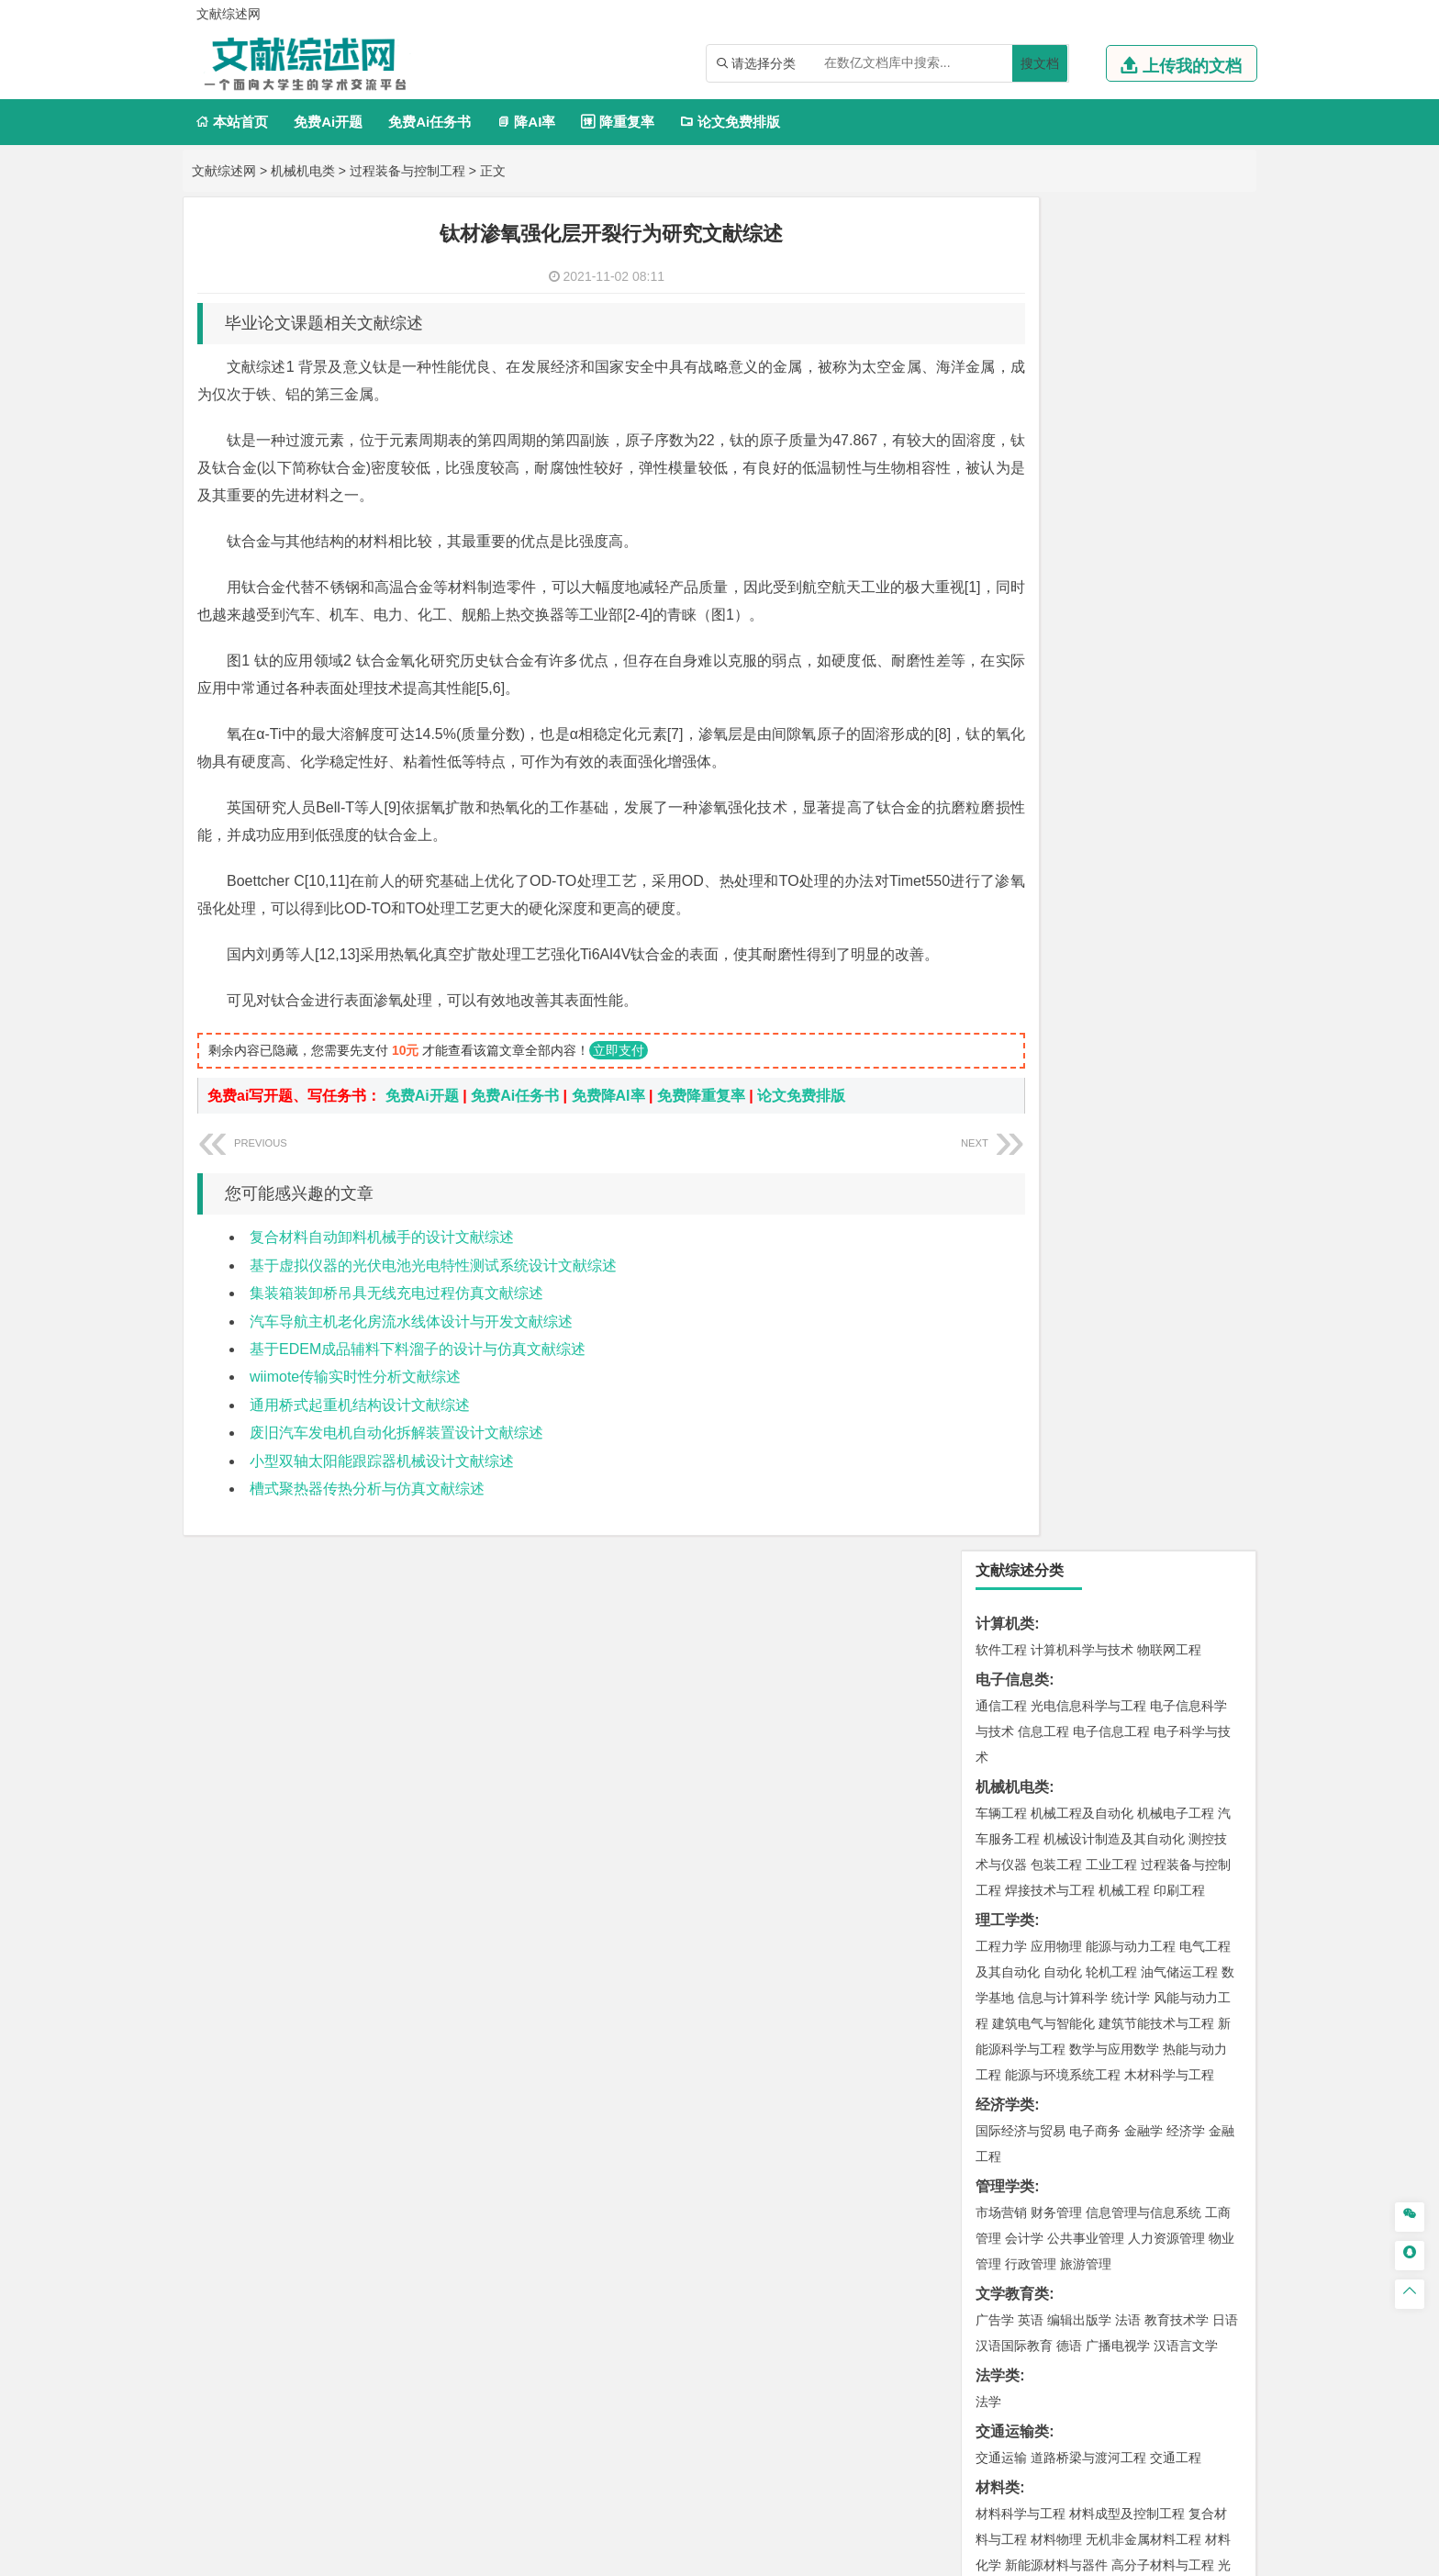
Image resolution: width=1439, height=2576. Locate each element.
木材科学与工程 (1169, 721)
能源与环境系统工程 (1063, 721)
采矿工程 (1137, 1697)
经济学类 (1005, 751)
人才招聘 (1052, 2384)
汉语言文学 (1186, 992)
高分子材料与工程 (1162, 1211)
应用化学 (1095, 1835)
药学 (1082, 1861)
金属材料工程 (1107, 1237)
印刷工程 (1179, 537)
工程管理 (1150, 1401)
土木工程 (1056, 1375)
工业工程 (1111, 511)
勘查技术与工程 (1118, 1723)
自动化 (1062, 618)
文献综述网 (224, 170)
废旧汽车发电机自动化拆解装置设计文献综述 (396, 1460)
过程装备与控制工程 (407, 170)
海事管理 (1001, 1293)
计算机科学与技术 (1082, 296)
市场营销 (1001, 859)
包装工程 (1056, 511)
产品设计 (1124, 1942)
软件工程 (1001, 296)
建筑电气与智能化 (1043, 670)
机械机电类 (303, 170)
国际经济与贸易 (1020, 777)
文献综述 (1005, 2222)
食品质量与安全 (1020, 1861)
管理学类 (1005, 833)
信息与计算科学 (1063, 644)
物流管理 (1056, 1779)
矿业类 (998, 1671)
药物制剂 (1124, 1861)
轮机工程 (1111, 618)
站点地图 (900, 2555)
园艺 (988, 2106)
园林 (1128, 2106)
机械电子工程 (1175, 460)
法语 (1128, 966)
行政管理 (1030, 910)
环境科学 (1056, 1615)
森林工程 (1170, 2106)
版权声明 (1150, 2384)
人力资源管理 (1166, 885)
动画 (1221, 1942)
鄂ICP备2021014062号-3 (796, 2555)
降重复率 (617, 121)
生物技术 (1205, 1835)
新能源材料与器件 (1056, 1211)
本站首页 (231, 121)
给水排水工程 (1043, 1452)
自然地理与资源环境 (1118, 1534)
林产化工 (1212, 1886)
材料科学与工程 (1020, 1160)
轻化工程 (1017, 1886)
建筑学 (995, 1401)
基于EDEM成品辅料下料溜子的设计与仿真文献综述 (418, 1376)
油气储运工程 (1179, 618)
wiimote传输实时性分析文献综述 (355, 1404)
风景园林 (1150, 1968)
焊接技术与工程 (1050, 537)
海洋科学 (1017, 1319)
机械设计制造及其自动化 (1114, 485)
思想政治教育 (1014, 2050)
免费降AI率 (608, 1123)
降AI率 (525, 121)
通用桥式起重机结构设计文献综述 (360, 1432)
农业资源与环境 (1079, 2131)
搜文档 (1040, 63)
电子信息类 (1012, 326)
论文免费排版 (730, 121)
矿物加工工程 (1014, 1697)
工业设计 (1179, 1942)
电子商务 (1095, 777)
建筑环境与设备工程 (1088, 1426)
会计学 (1024, 885)
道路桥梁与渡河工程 (1088, 1104)
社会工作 (1082, 2050)
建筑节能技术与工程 (1156, 670)
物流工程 (1001, 1779)
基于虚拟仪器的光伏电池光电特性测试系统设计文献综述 (433, 1293)
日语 (1225, 966)
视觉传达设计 (1014, 1968)
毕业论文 (1005, 2161)
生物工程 (1073, 1886)
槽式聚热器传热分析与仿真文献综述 (367, 1516)
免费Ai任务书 (429, 121)
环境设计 (1001, 1942)
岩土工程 (1001, 1375)
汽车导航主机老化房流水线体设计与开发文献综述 (411, 1349)
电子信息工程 (1111, 378)
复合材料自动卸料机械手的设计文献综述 (382, 1264)
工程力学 (1001, 593)
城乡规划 (1205, 1401)
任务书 (998, 2282)
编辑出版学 (1079, 966)
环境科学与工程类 (1034, 1589)
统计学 (1130, 644)
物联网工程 (1169, 296)
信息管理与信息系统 (1143, 859)
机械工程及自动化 (1082, 460)
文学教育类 (1012, 940)
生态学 (1011, 2131)
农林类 (998, 2080)
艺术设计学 (1063, 1942)
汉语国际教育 (1014, 992)
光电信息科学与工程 (1088, 352)
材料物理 (1056, 1186)
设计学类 (1005, 1916)
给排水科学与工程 (1069, 1401)
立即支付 (618, 1077)
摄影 (1018, 1994)
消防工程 (1192, 1697)
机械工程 (1124, 537)
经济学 (1185, 777)
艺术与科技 (1088, 1968)
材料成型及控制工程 (1127, 1160)
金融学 (1143, 777)
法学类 (998, 1022)
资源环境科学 (1056, 1641)
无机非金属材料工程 (1143, 1186)
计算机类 (1005, 270)
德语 (1069, 992)
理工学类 (1005, 567)
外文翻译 (1005, 2252)
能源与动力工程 (1131, 593)
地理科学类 (1012, 1482)
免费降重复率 (701, 1123)
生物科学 (1157, 1886)
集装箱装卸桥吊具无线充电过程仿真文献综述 (396, 1320)
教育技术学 (1176, 966)
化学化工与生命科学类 (1049, 1809)
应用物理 (1056, 593)
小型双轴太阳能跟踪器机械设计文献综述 (382, 1488)
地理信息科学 (1014, 1508)
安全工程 (1082, 1697)
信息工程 (1043, 378)
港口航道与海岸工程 (1088, 1293)
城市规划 (1001, 1426)
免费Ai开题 (328, 121)
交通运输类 (1012, 1078)
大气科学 (1030, 1534)
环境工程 (1001, 1615)
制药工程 (1150, 1835)
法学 (988, 1048)
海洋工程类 (1012, 1267)
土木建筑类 (1012, 1349)
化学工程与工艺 (1020, 1835)
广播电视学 (1118, 992)
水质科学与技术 (1131, 1615)
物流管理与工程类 (1034, 1753)
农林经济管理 (1072, 2106)
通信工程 (1001, 352)
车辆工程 (1001, 460)
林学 (1018, 2106)
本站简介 (956, 2384)
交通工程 (1175, 1104)
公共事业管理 (1085, 885)
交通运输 (1001, 1104)
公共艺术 (1060, 1994)
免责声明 (956, 2409)
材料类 (998, 1134)
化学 (1115, 1886)
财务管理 (1056, 859)
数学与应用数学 (1114, 696)
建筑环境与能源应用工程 (1156, 1375)
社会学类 (1005, 2024)
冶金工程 (1043, 1723)
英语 (1030, 966)
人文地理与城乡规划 (1114, 1508)
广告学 (995, 966)
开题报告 (1005, 2192)
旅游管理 (1085, 910)
